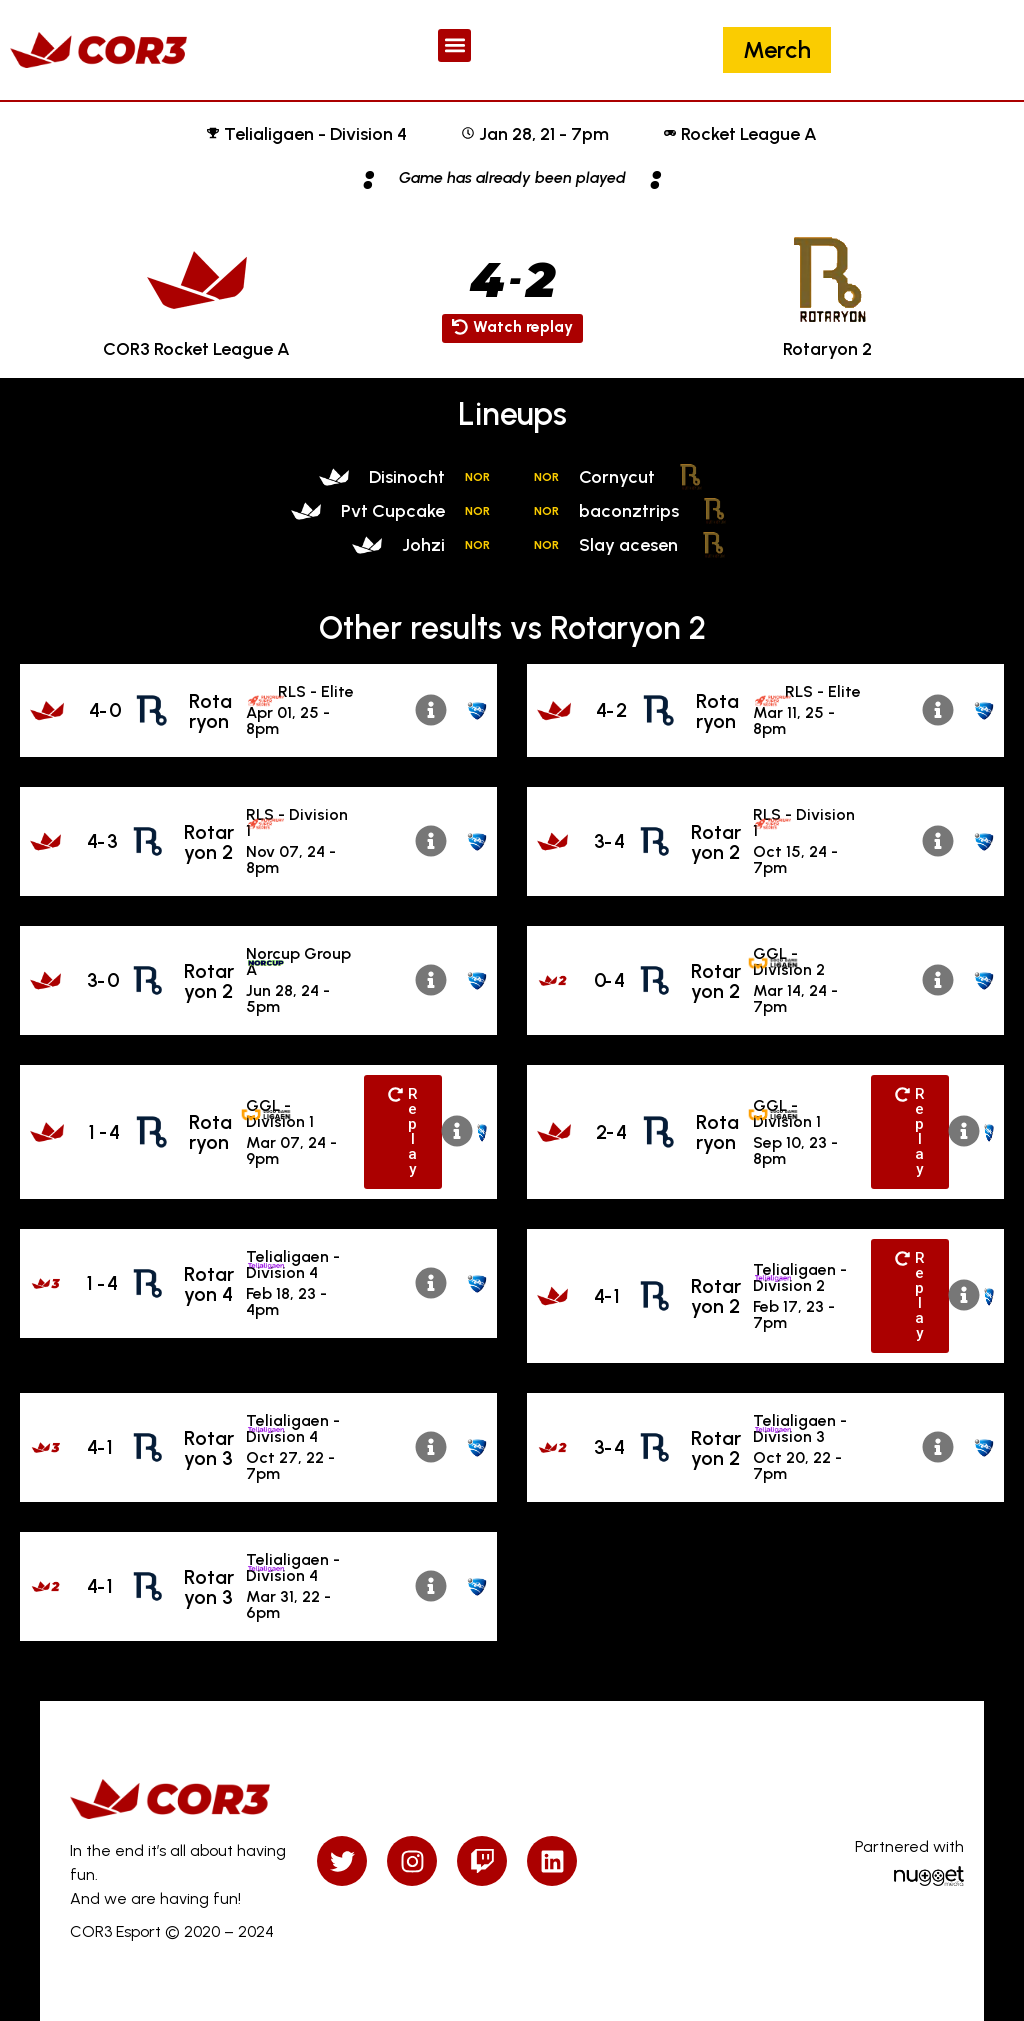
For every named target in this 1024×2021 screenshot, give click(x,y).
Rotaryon (210, 711)
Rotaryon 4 (209, 1284)
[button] (454, 45)
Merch (777, 49)
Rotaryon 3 (209, 1448)
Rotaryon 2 (209, 842)
